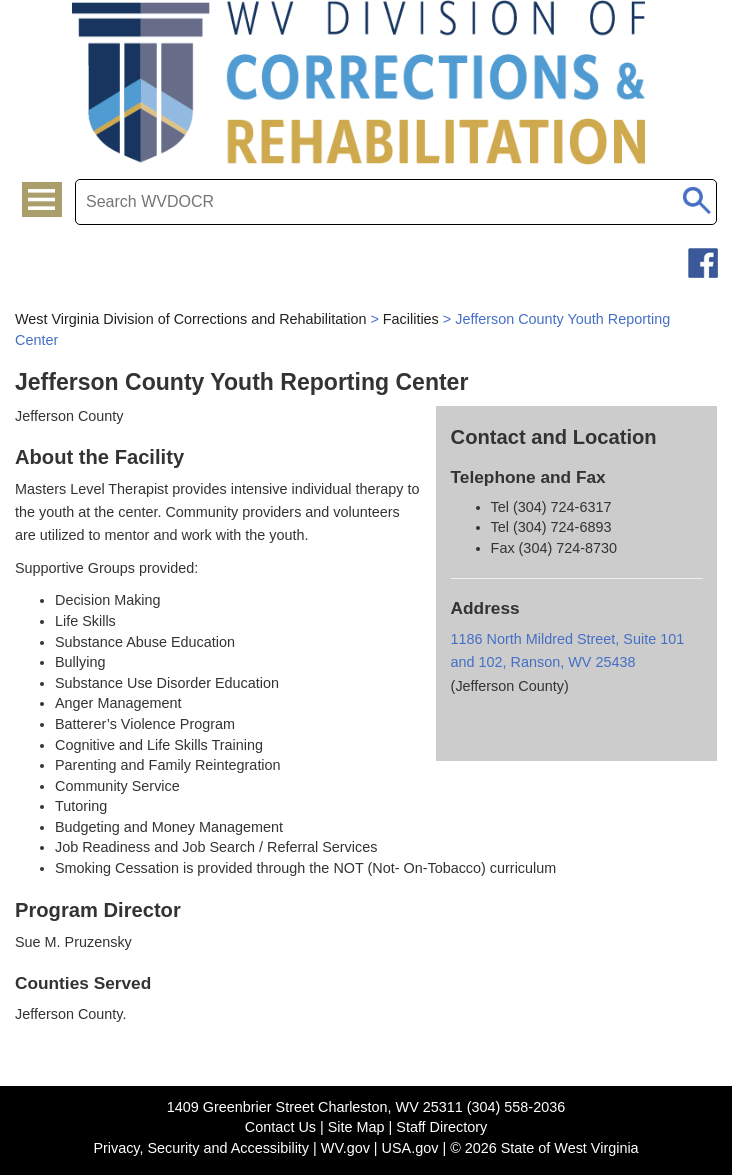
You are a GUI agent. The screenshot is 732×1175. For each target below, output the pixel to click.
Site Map (356, 1127)
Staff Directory (441, 1127)
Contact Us (280, 1127)
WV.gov (345, 1148)
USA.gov (410, 1148)
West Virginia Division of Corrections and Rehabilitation (190, 319)
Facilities (411, 319)
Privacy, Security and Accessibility (201, 1148)
